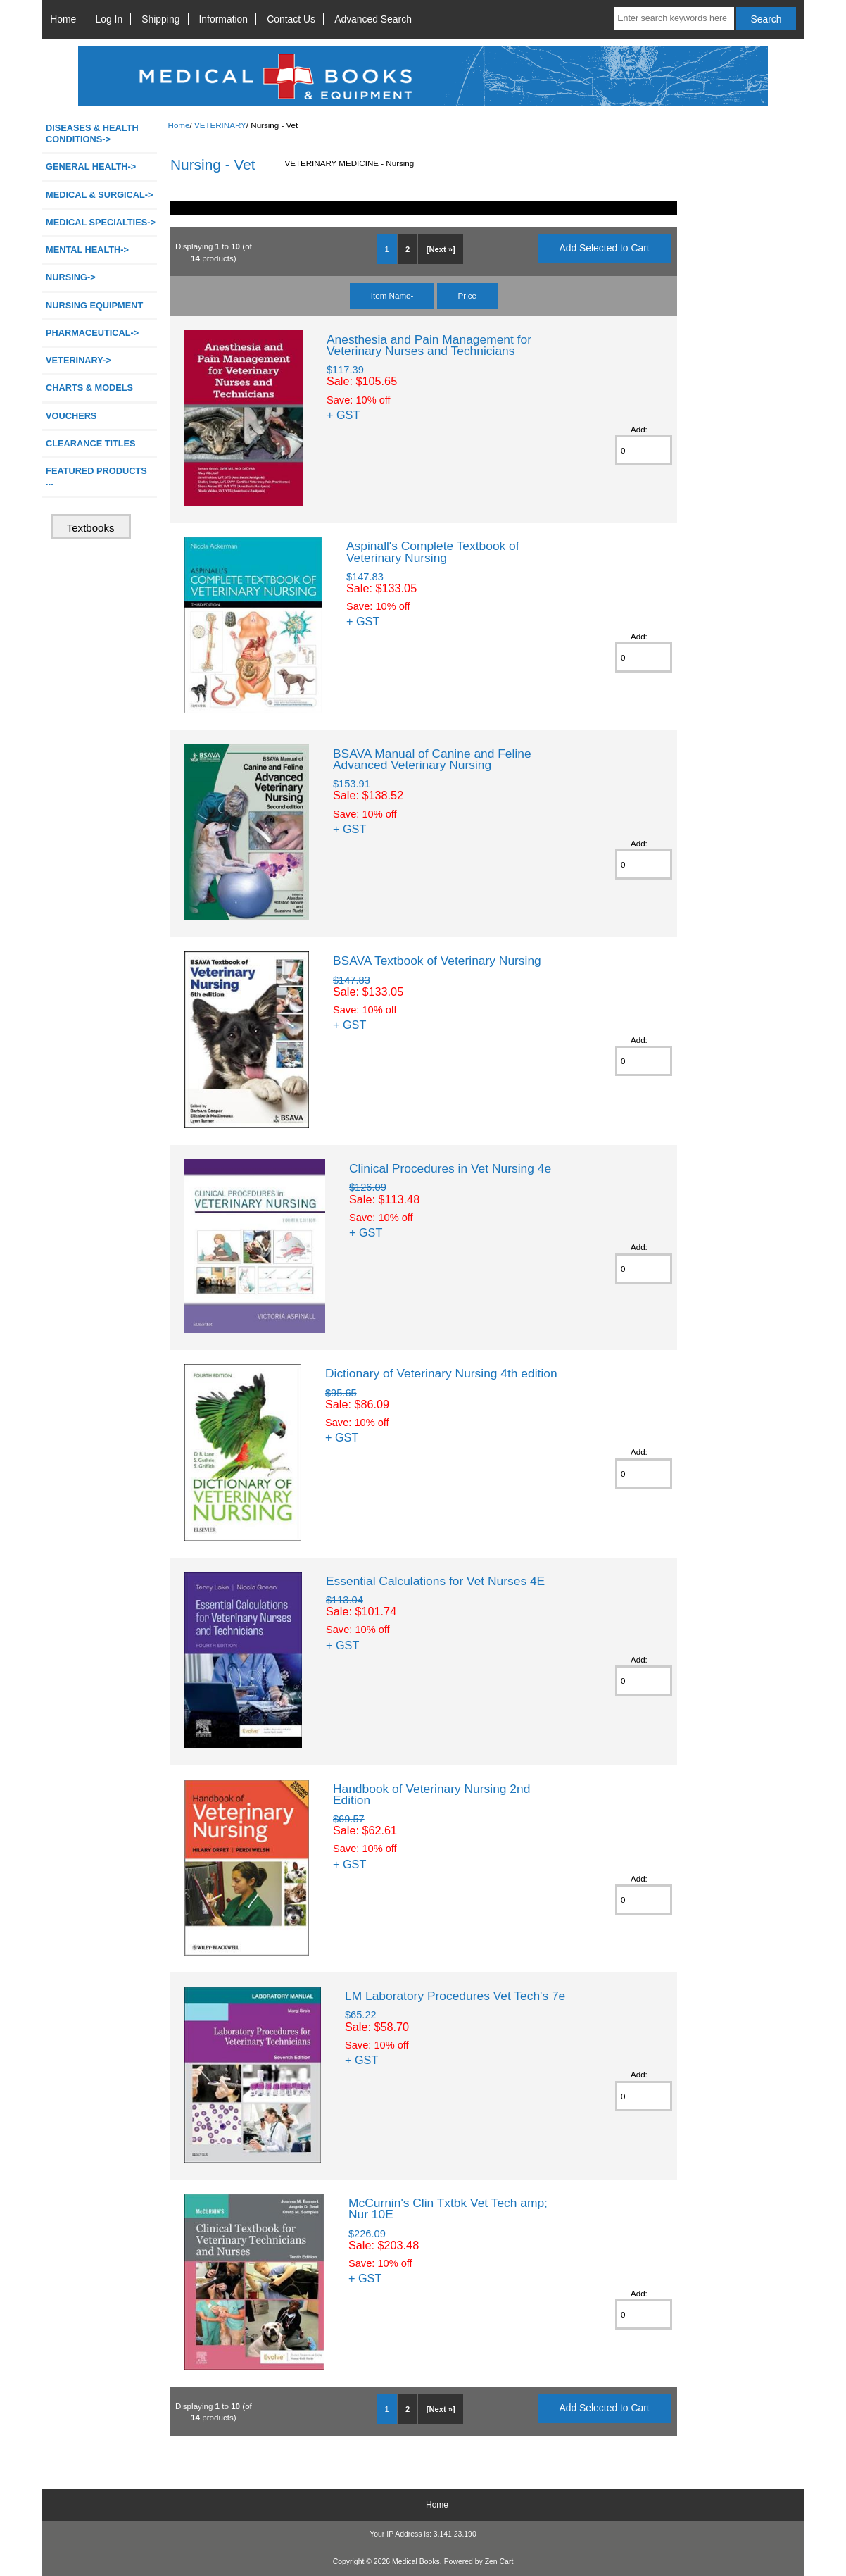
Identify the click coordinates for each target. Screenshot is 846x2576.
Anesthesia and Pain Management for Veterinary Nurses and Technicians (429, 345)
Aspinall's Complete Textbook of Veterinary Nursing (432, 551)
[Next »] (441, 249)
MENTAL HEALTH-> (87, 249)
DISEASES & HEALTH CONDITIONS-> (92, 133)
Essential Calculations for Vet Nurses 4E (435, 1581)
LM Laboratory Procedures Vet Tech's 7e (455, 1996)
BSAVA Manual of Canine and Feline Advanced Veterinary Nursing (432, 759)
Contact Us (291, 19)
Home (63, 19)
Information (223, 19)
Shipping (160, 19)
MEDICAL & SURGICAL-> (99, 194)
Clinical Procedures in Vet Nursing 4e (450, 1168)
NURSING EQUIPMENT (94, 305)
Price (467, 295)
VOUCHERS (71, 416)
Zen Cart (499, 2561)
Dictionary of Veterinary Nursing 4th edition (441, 1373)
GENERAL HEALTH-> (91, 166)
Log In (108, 19)
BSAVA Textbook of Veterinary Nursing (437, 961)
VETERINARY (220, 125)
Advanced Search (373, 19)
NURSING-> (71, 277)
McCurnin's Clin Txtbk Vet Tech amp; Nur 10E (448, 2208)
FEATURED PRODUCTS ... (96, 476)
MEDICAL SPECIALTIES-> (101, 222)
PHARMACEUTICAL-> (92, 332)
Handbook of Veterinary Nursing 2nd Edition (431, 1794)
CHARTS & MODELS (89, 387)
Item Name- (392, 295)
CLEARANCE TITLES (91, 443)
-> (78, 360)
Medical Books (416, 2561)
